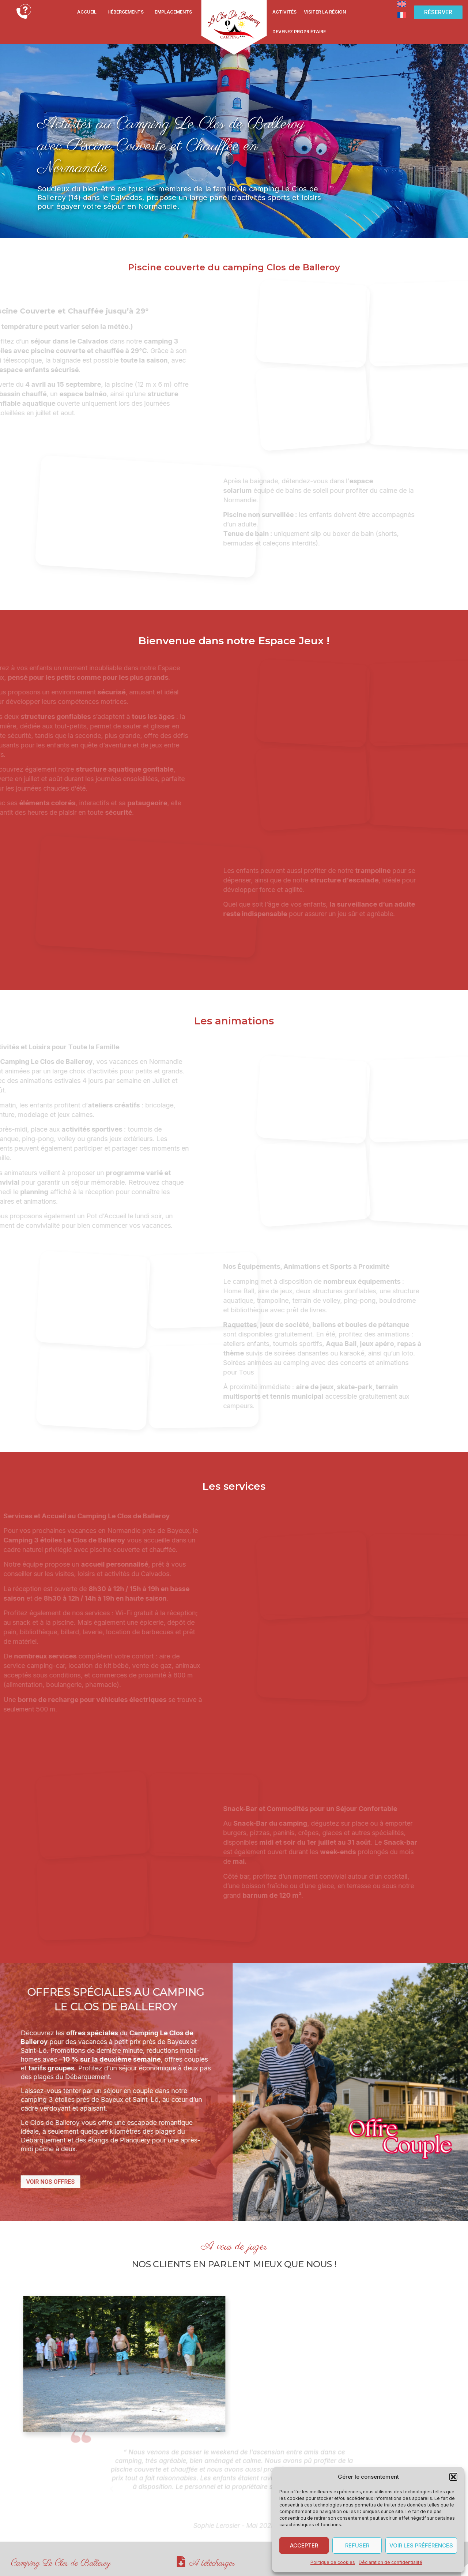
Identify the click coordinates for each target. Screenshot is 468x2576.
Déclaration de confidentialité (390, 2562)
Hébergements (125, 12)
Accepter (304, 2545)
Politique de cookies (332, 2562)
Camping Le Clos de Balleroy (61, 2560)
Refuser (357, 2545)
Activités (284, 12)
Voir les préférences (421, 2545)
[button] (453, 2477)
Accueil (87, 12)
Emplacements (173, 12)
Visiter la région (325, 12)
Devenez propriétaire (299, 31)
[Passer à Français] (401, 14)
